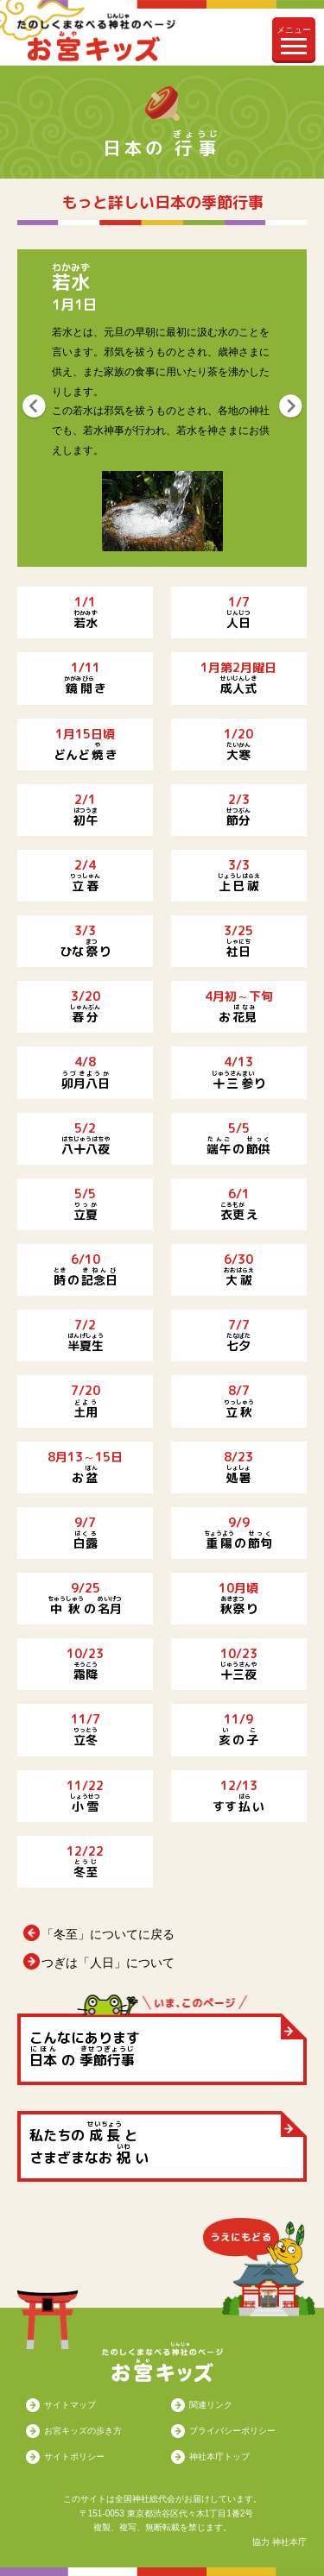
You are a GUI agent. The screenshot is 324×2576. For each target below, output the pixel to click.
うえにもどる (259, 2267)
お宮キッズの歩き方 (83, 2430)
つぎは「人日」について (108, 1963)
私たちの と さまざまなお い (89, 2143)
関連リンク (210, 2405)
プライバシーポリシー (232, 2430)
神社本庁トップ (219, 2456)
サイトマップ (70, 2405)
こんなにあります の (84, 2049)
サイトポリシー (74, 2456)
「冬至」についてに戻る (108, 1934)
